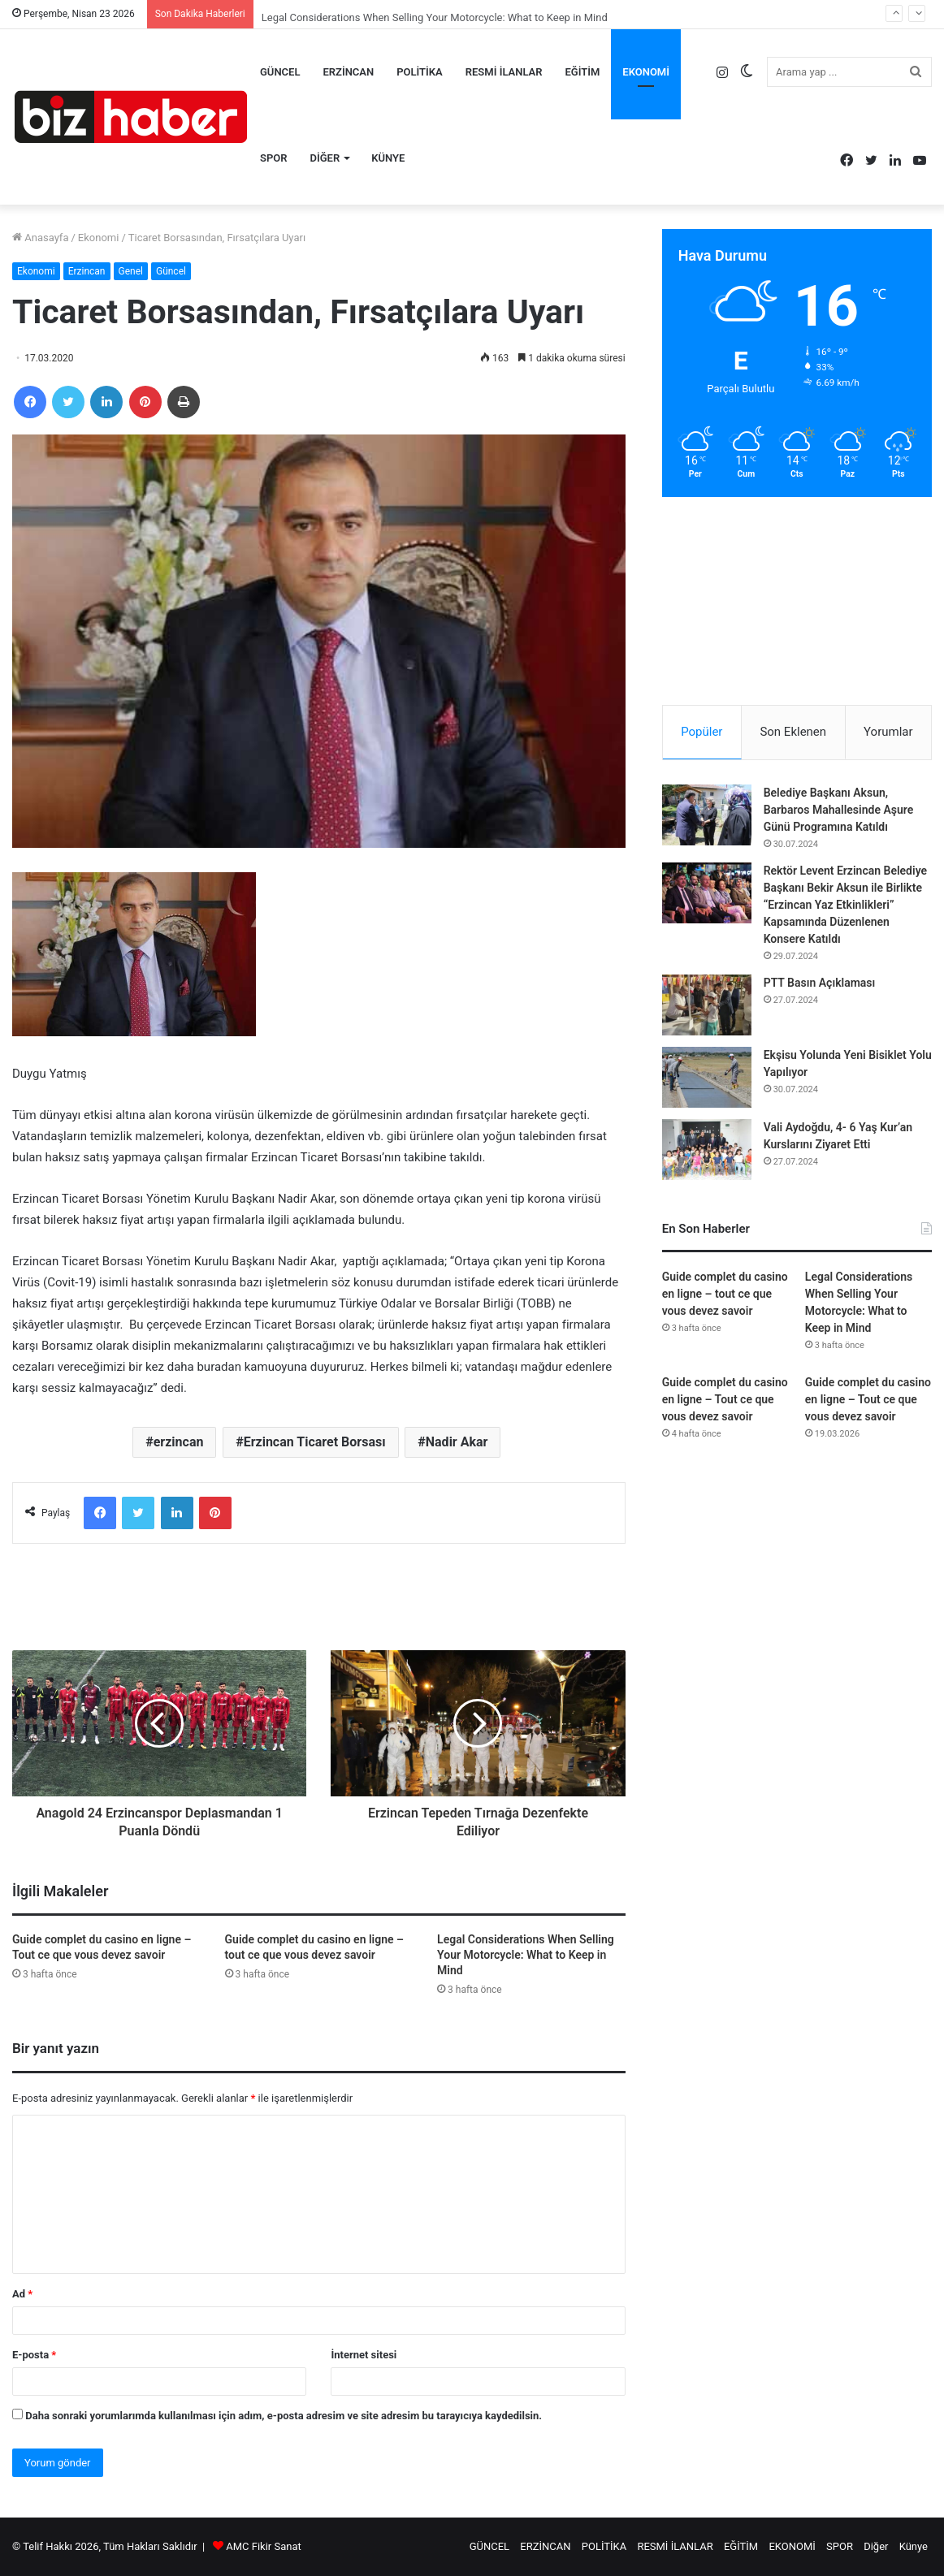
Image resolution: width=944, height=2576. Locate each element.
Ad (22, 2294)
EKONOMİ (645, 72)
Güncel (171, 271)
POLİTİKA (419, 72)
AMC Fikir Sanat (263, 2546)
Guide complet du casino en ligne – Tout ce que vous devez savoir (725, 1399)
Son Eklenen (793, 731)
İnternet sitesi (363, 2355)
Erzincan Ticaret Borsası (315, 1442)
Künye (388, 158)
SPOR (274, 158)
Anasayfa (40, 237)
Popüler (701, 731)
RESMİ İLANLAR (504, 72)
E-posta (34, 2355)
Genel (131, 271)
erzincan (179, 1442)
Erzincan (87, 271)
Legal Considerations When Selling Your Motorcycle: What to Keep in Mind (525, 1955)
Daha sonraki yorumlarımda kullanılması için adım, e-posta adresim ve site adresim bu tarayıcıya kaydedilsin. (283, 2416)
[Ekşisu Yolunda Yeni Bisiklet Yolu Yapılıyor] (706, 1077)
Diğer (325, 158)
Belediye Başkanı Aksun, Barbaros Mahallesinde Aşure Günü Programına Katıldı (839, 809)
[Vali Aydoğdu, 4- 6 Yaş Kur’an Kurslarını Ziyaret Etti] (706, 1149)
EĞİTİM (582, 72)
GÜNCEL (280, 72)
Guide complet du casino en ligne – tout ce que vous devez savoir (725, 1293)
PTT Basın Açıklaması (820, 982)
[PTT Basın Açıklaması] (706, 1005)
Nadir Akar (457, 1442)
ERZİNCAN (348, 72)
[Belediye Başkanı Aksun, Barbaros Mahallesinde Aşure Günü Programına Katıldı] (706, 814)
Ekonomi (98, 237)
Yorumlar (888, 731)
